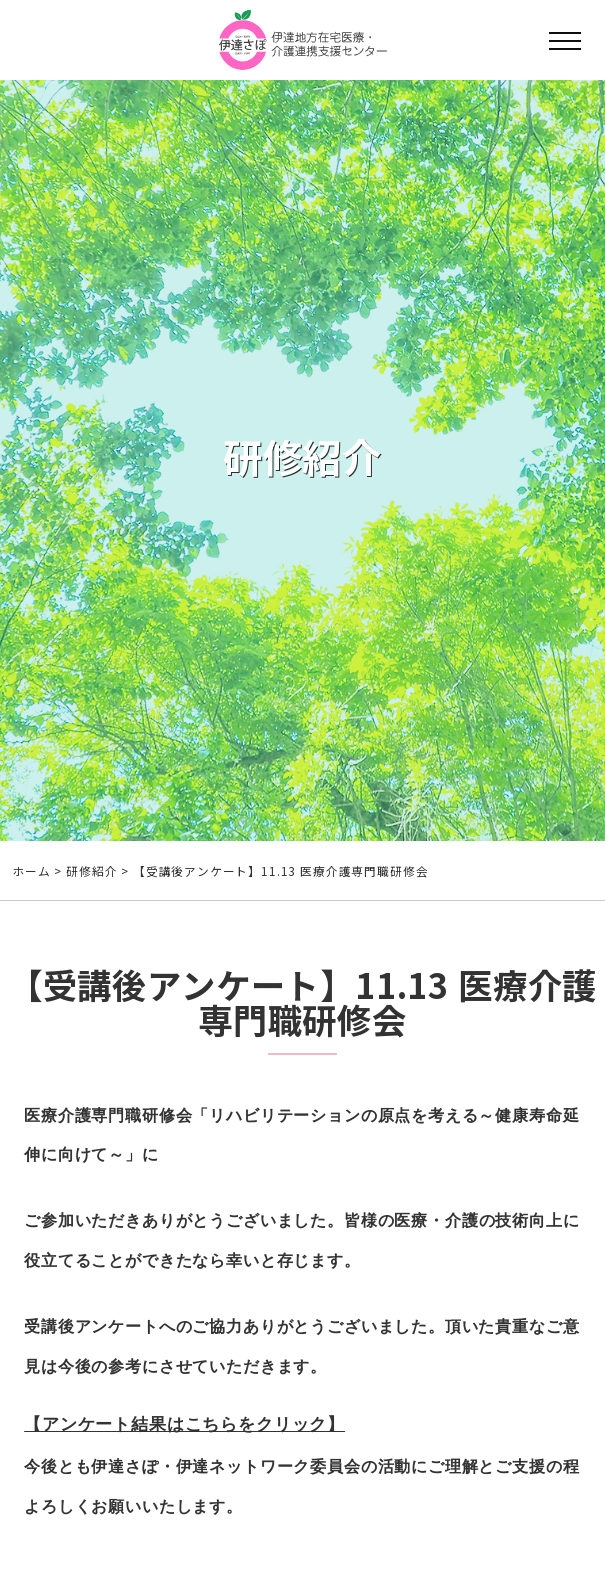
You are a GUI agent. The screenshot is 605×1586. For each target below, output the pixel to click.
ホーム (31, 870)
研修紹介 (91, 870)
